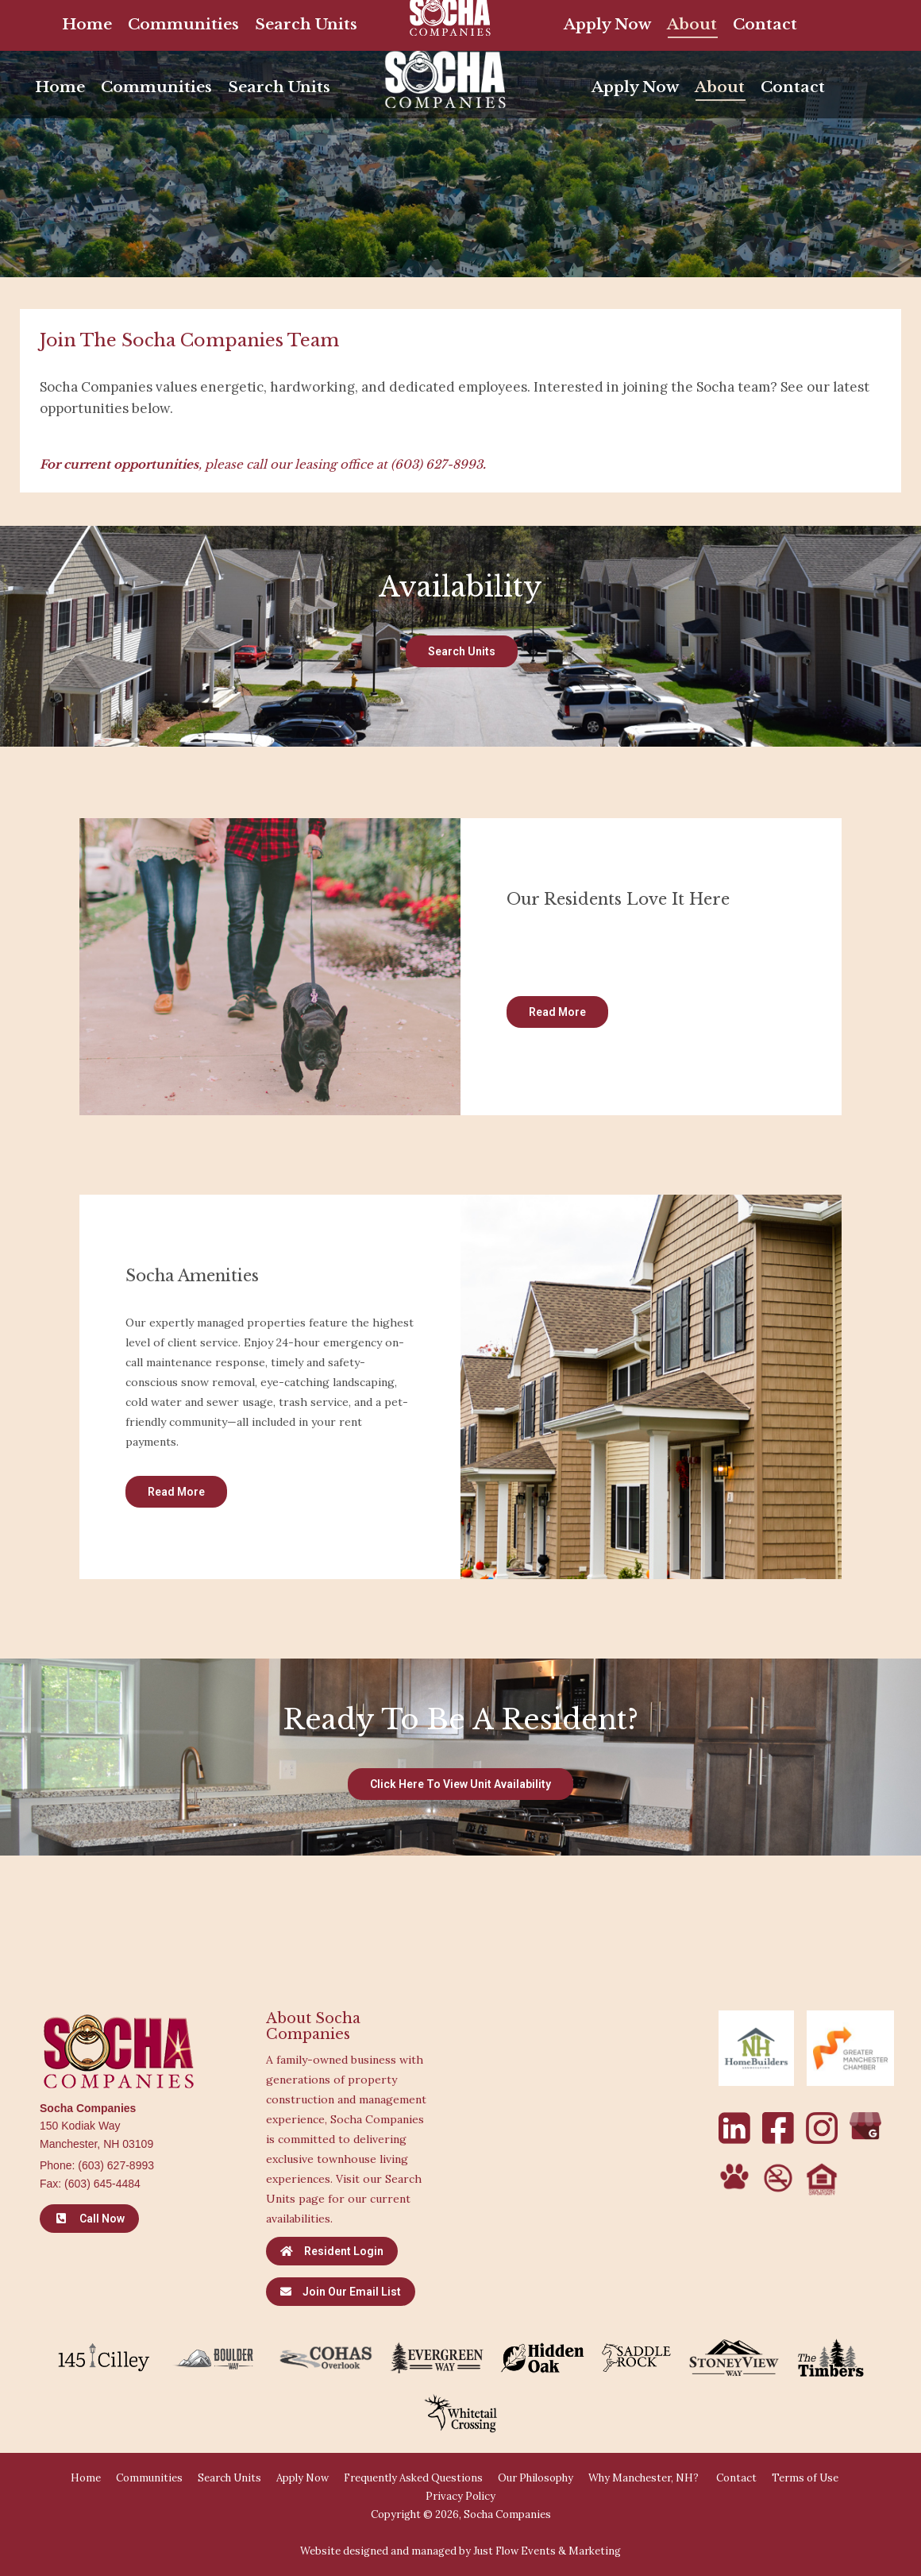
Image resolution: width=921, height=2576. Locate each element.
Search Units (461, 651)
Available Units (377, 19)
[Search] (707, 20)
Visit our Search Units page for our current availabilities (344, 2199)
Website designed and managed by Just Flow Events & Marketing (460, 2551)
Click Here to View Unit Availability (460, 1784)
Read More (557, 1012)
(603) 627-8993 (437, 464)
